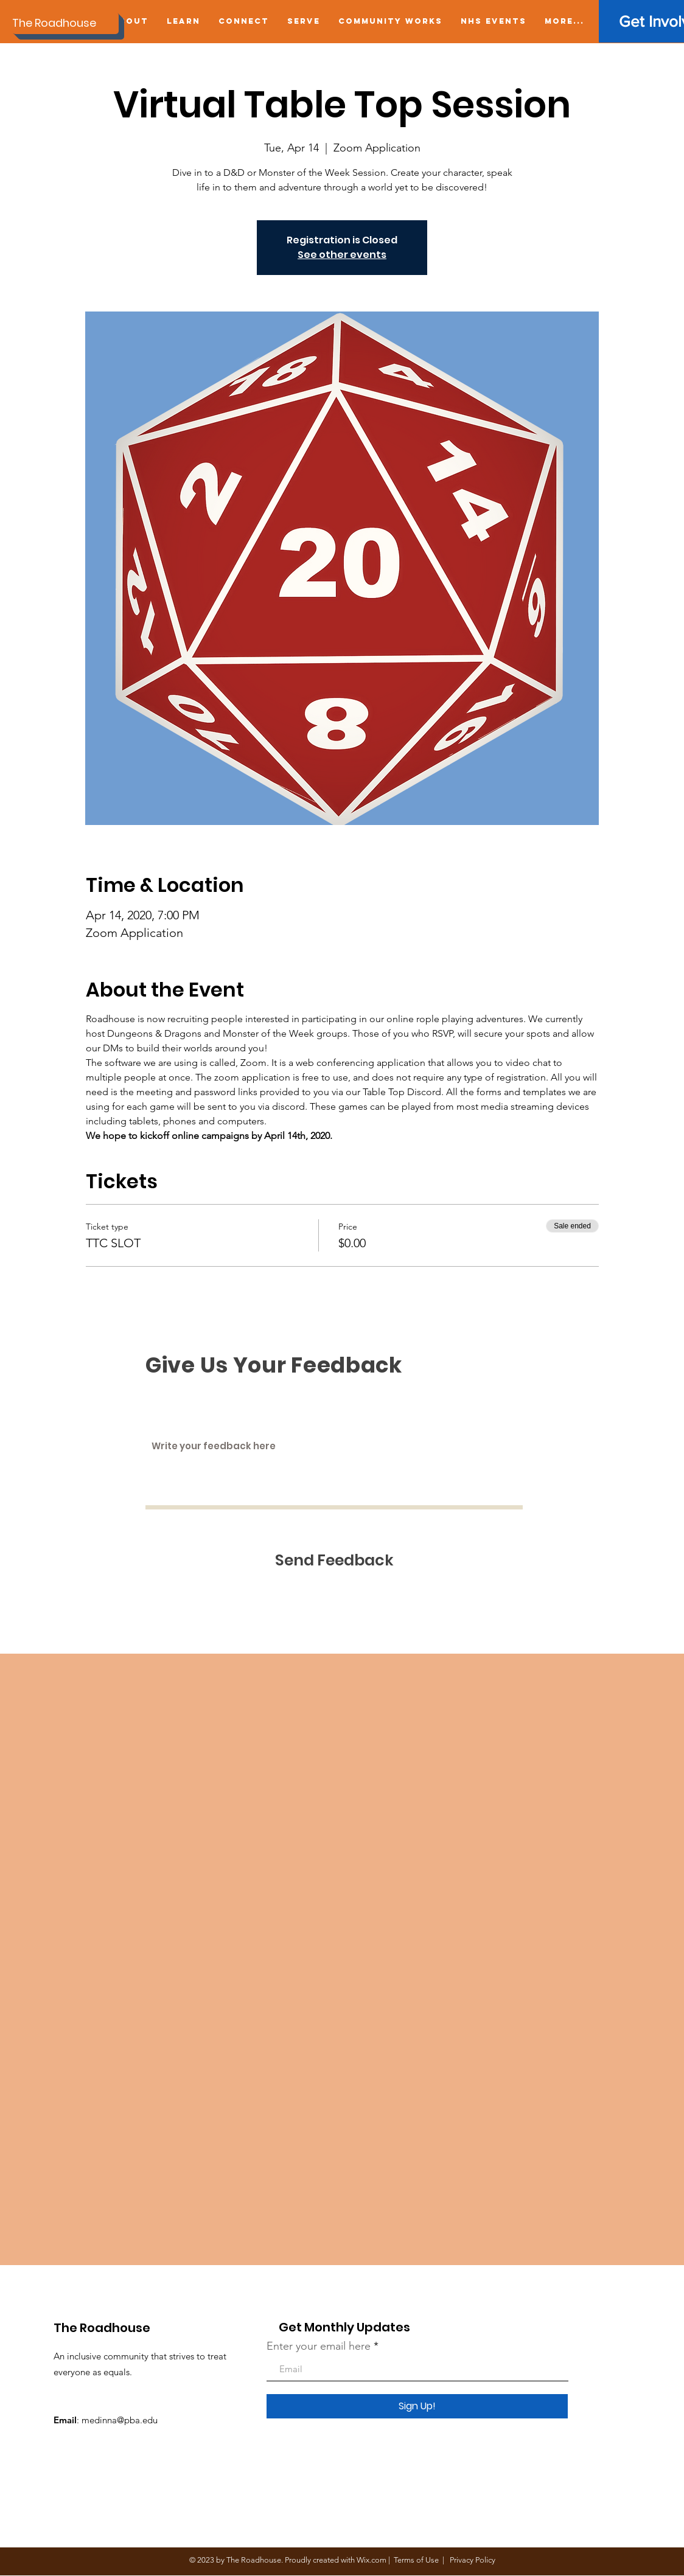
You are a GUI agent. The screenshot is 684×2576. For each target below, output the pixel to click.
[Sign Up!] (417, 2406)
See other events (342, 255)
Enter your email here (319, 2346)
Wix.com (371, 2559)
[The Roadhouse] (65, 23)
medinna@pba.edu (120, 2420)
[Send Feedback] (334, 1560)
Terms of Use (416, 2559)
